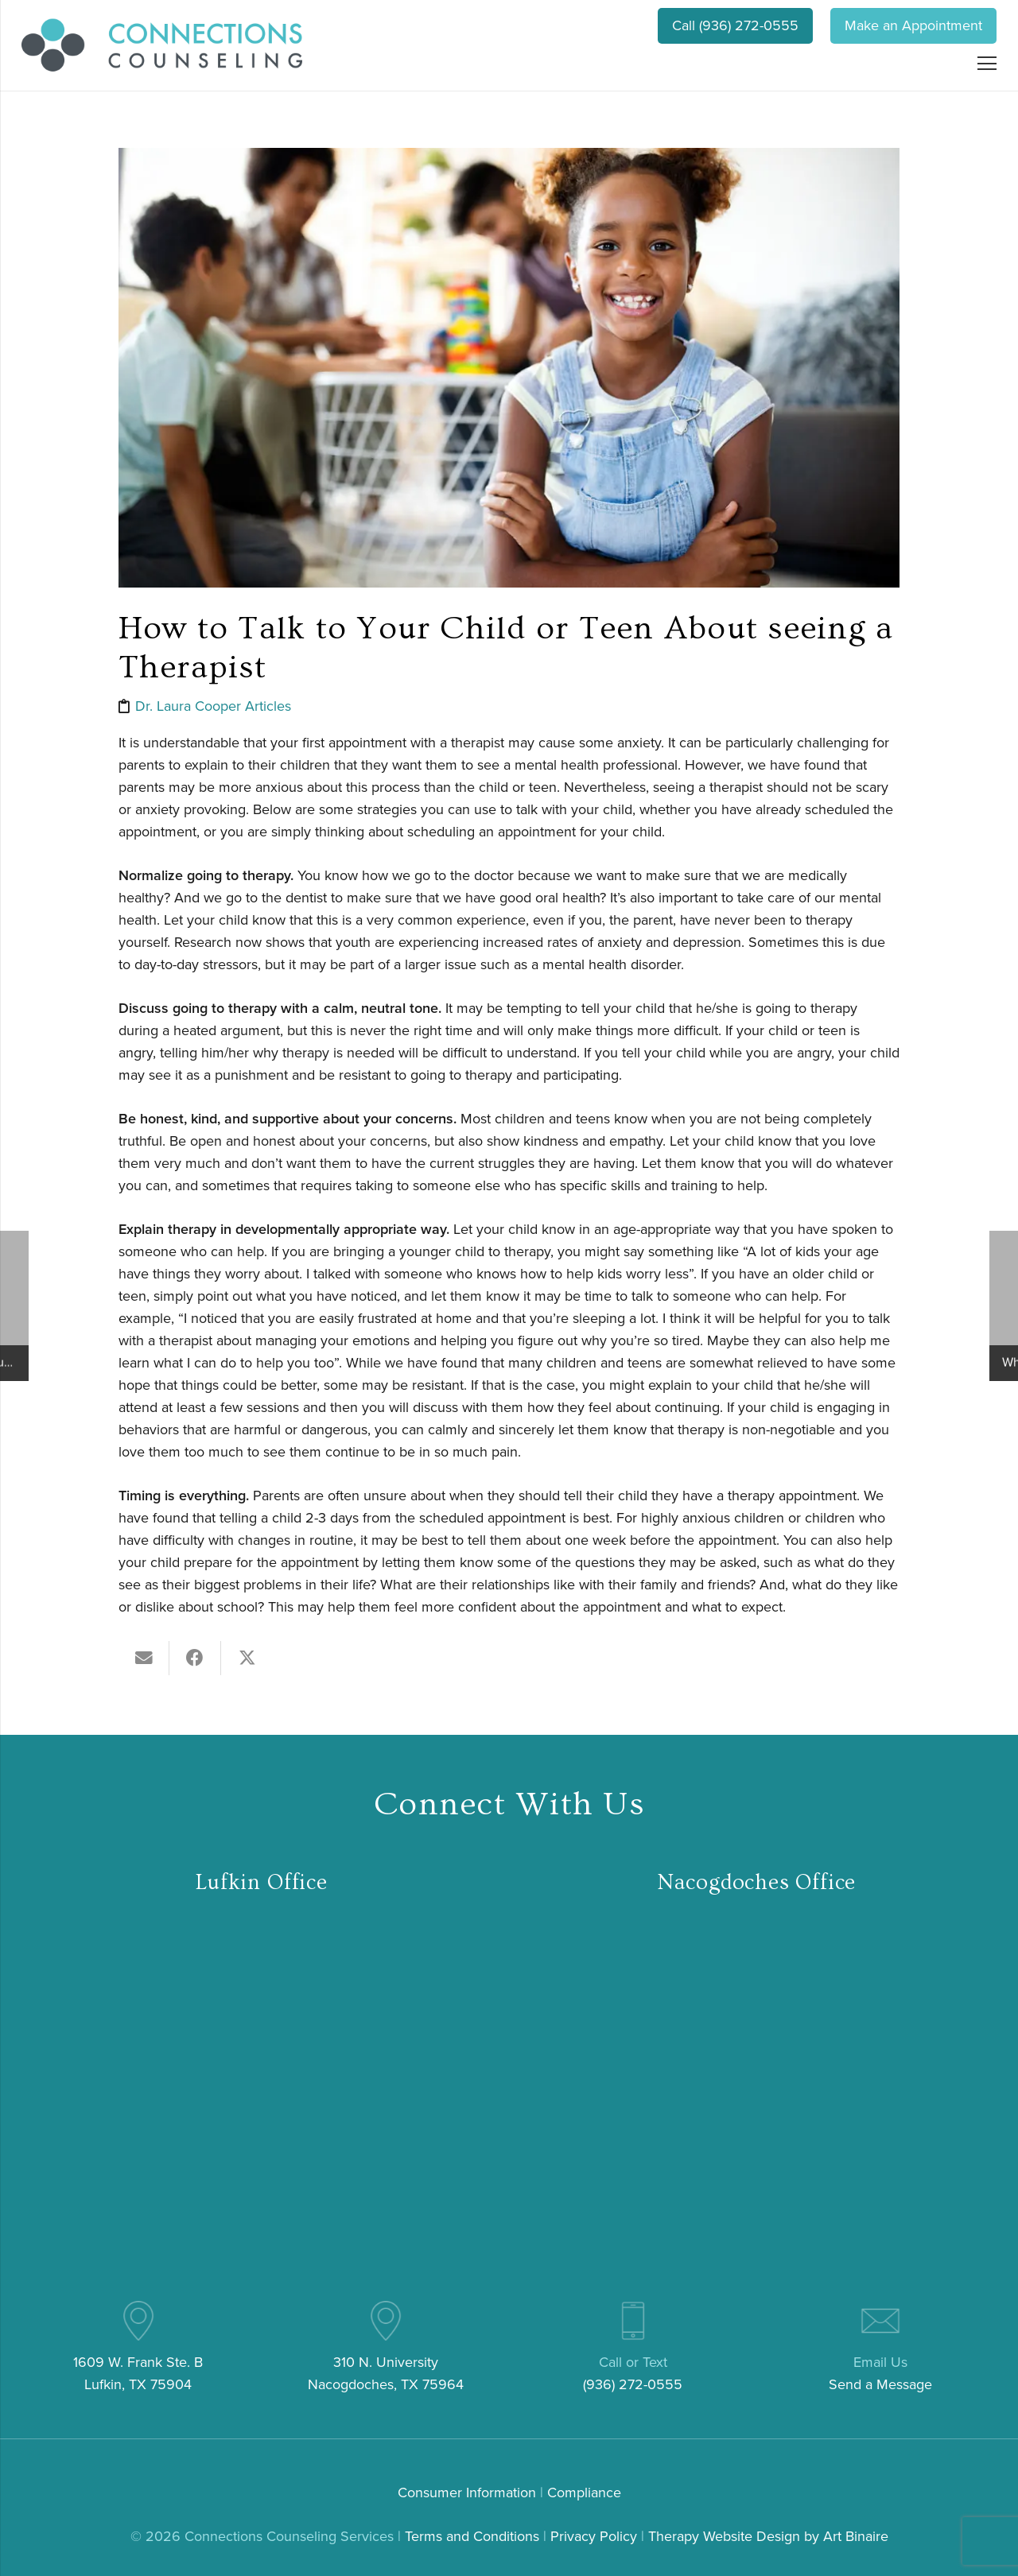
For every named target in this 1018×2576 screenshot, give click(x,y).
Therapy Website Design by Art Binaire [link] (768, 2536)
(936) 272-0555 (632, 2384)
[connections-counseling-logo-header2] (161, 45)
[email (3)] (880, 2321)
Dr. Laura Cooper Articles (213, 706)
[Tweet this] (247, 1658)
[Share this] (195, 1658)
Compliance (584, 2492)
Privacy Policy (593, 2536)
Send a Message (880, 2384)
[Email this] (144, 1658)
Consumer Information (467, 2492)
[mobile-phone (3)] (633, 2321)
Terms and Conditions (472, 2536)
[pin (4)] (138, 2321)
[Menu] (987, 63)
